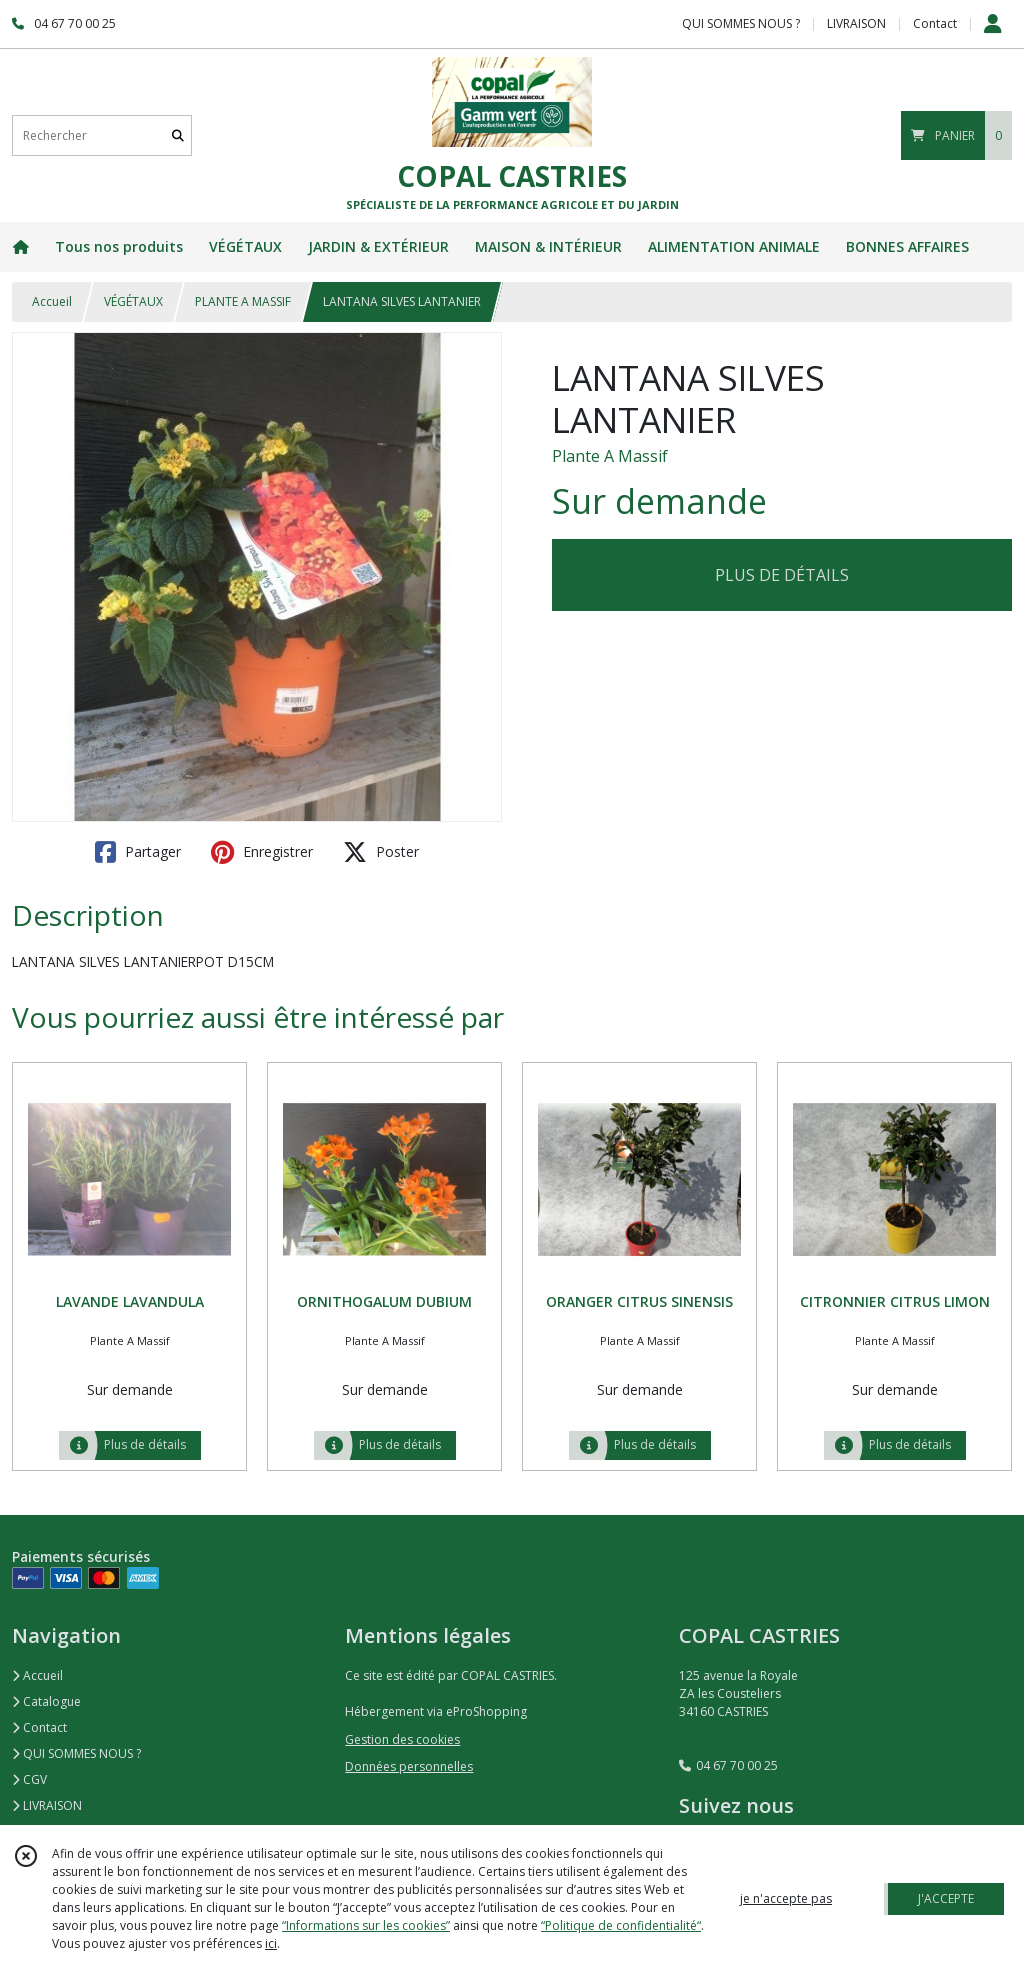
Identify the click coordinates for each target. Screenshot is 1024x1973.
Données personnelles (409, 1766)
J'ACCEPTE (946, 1898)
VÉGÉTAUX (133, 301)
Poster (381, 852)
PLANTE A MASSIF (243, 301)
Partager (138, 852)
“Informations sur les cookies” (366, 1925)
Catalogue (46, 1701)
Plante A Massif (610, 456)
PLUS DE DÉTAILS (782, 575)
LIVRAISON (47, 1805)
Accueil (52, 301)
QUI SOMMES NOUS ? (76, 1753)
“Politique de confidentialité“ (621, 1925)
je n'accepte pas (786, 1898)
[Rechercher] (178, 135)
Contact (935, 23)
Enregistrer (262, 852)
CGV (29, 1779)
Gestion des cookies (402, 1739)
